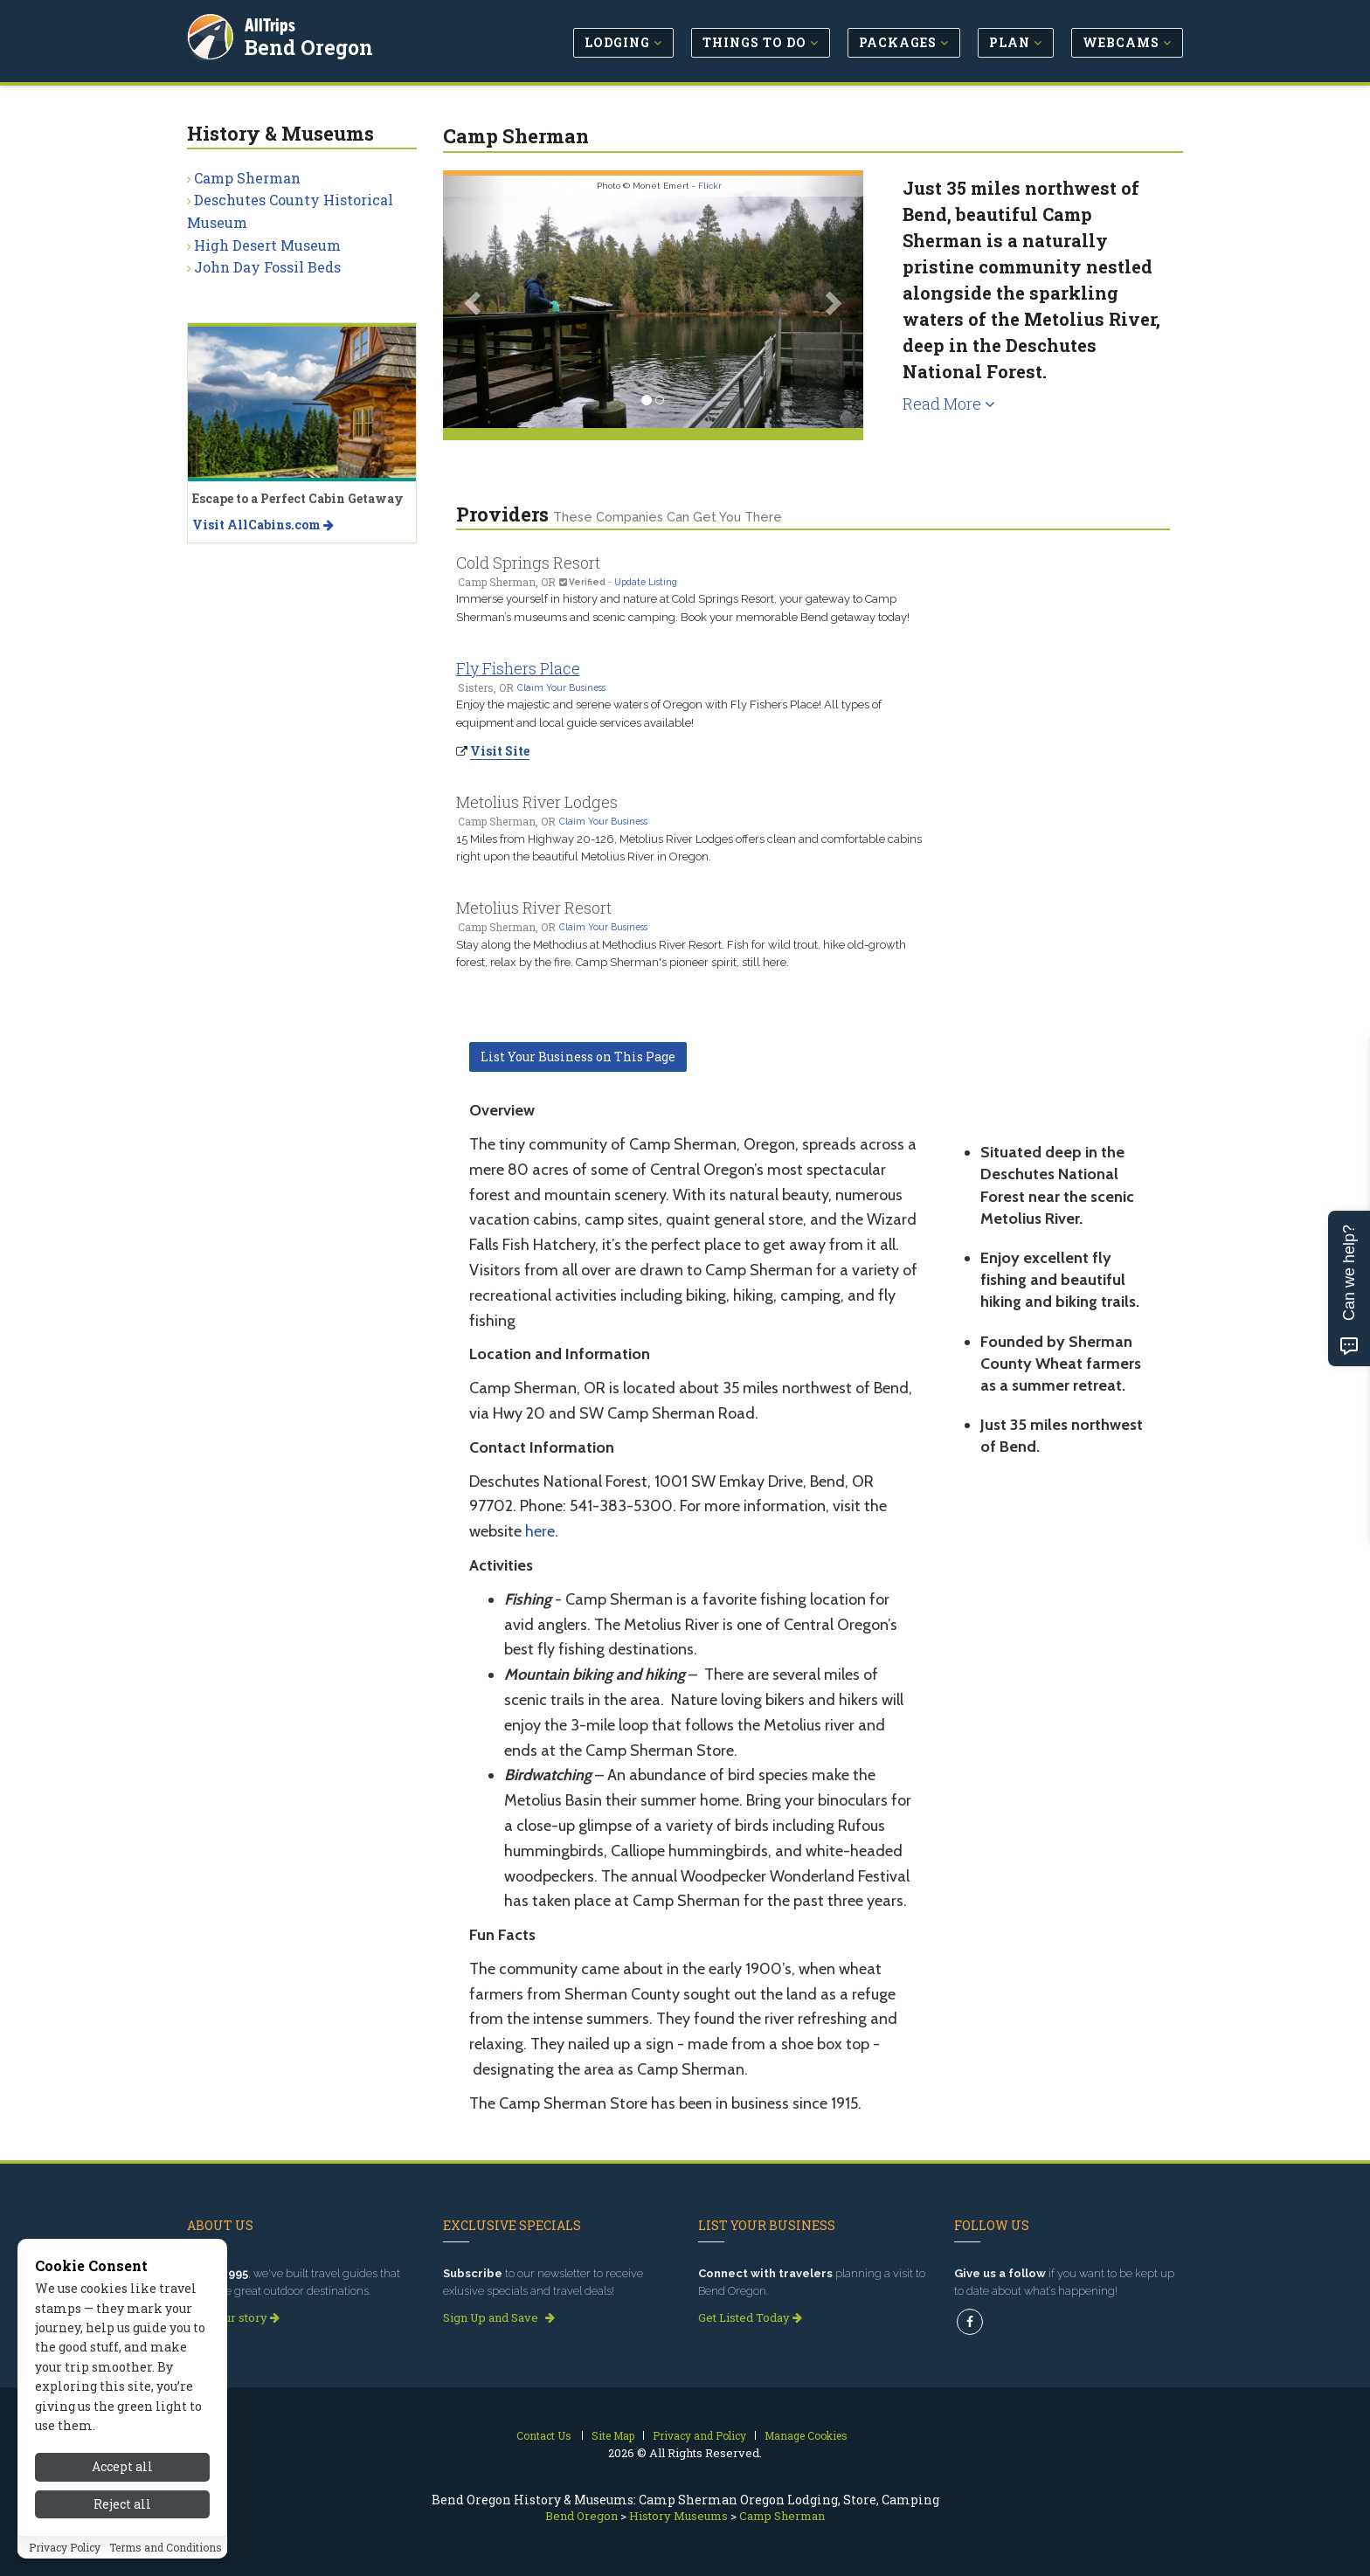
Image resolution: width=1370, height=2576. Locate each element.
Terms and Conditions (165, 2547)
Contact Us (543, 2435)
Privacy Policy (64, 2547)
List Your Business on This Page (578, 1056)
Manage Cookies (806, 2435)
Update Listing (645, 582)
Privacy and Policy (699, 2435)
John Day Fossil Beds (267, 267)
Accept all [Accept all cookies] (122, 2466)
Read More (949, 403)
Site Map (613, 2435)
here (540, 1531)
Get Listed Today (750, 2317)
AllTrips (270, 25)
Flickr (710, 185)
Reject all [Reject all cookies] (122, 2504)
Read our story (233, 2317)
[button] (474, 302)
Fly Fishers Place (518, 668)
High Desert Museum (267, 245)
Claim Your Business (561, 687)
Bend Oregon (309, 47)
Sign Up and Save (499, 2317)
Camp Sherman (247, 178)
